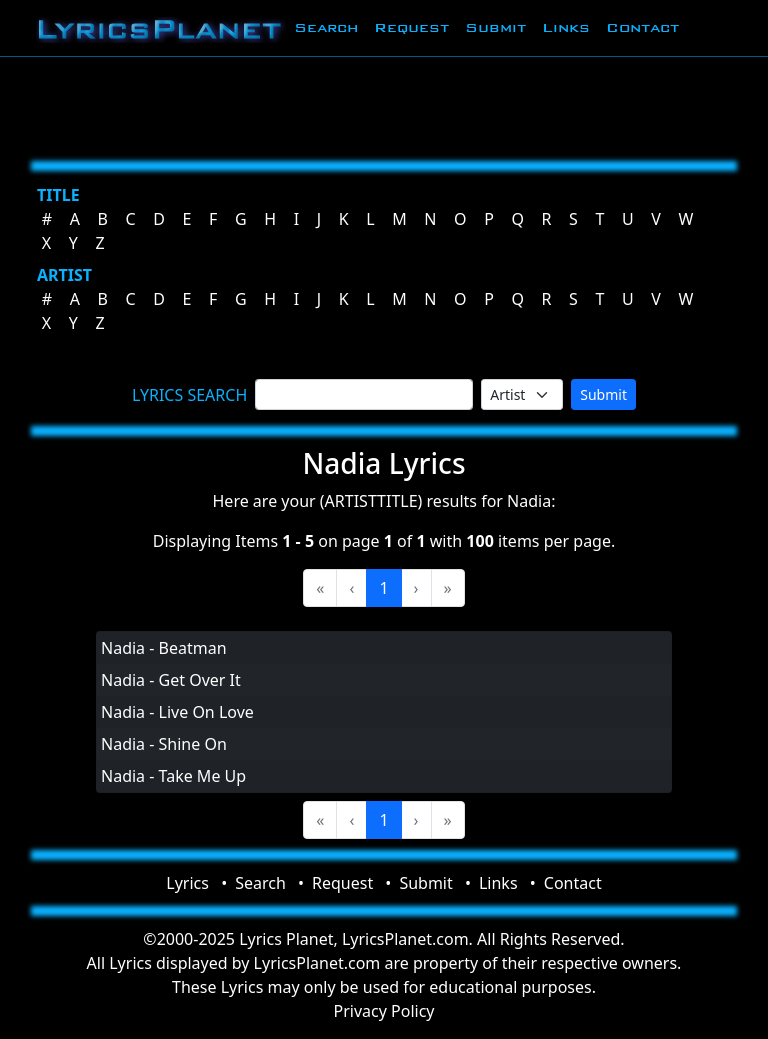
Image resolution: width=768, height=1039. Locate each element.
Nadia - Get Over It (171, 680)
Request (411, 27)
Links (566, 27)
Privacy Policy (384, 1011)
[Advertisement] (384, 105)
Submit (495, 27)
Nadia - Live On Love (177, 712)
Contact (642, 27)
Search (326, 27)
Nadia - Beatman (164, 648)
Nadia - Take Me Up (173, 776)
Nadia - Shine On (164, 744)
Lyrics (187, 883)
